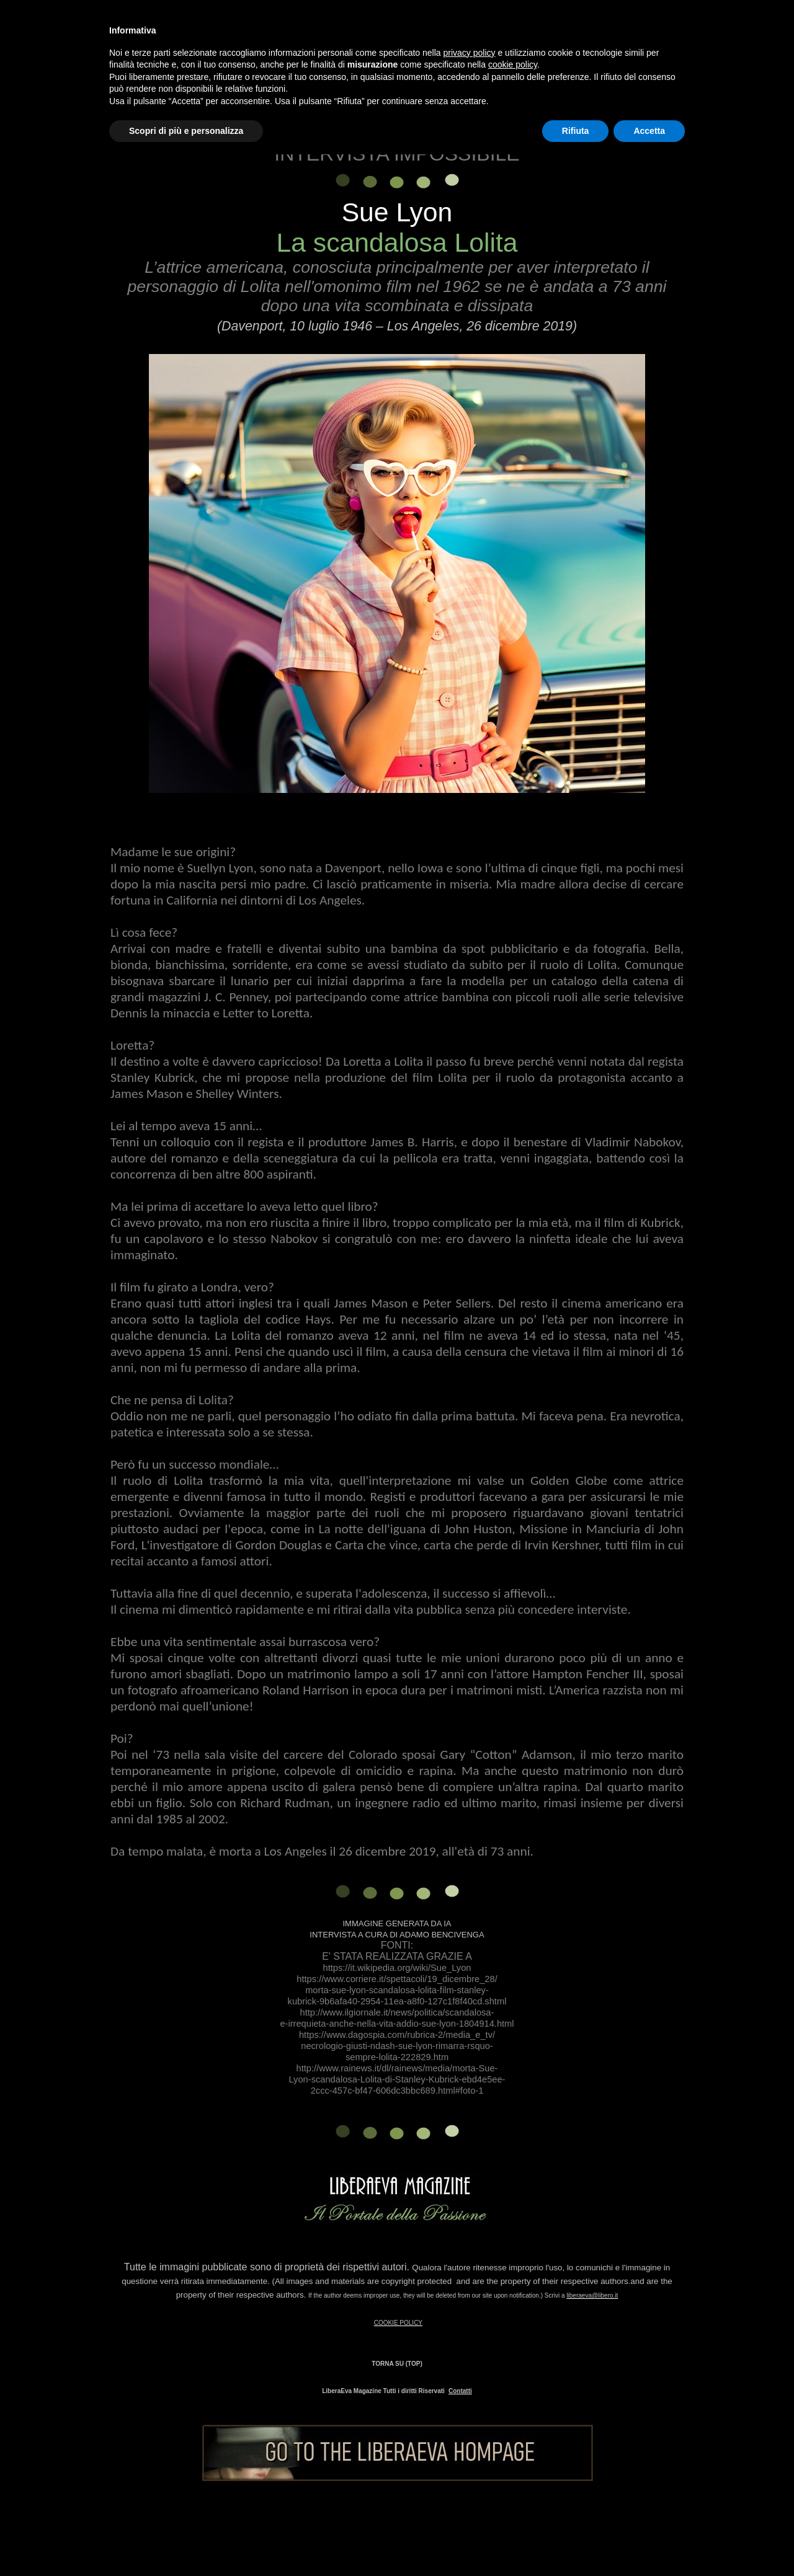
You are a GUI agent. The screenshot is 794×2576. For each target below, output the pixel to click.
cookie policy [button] (512, 64)
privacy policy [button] (470, 53)
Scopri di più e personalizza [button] (186, 131)
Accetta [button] (649, 131)
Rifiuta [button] (575, 131)
